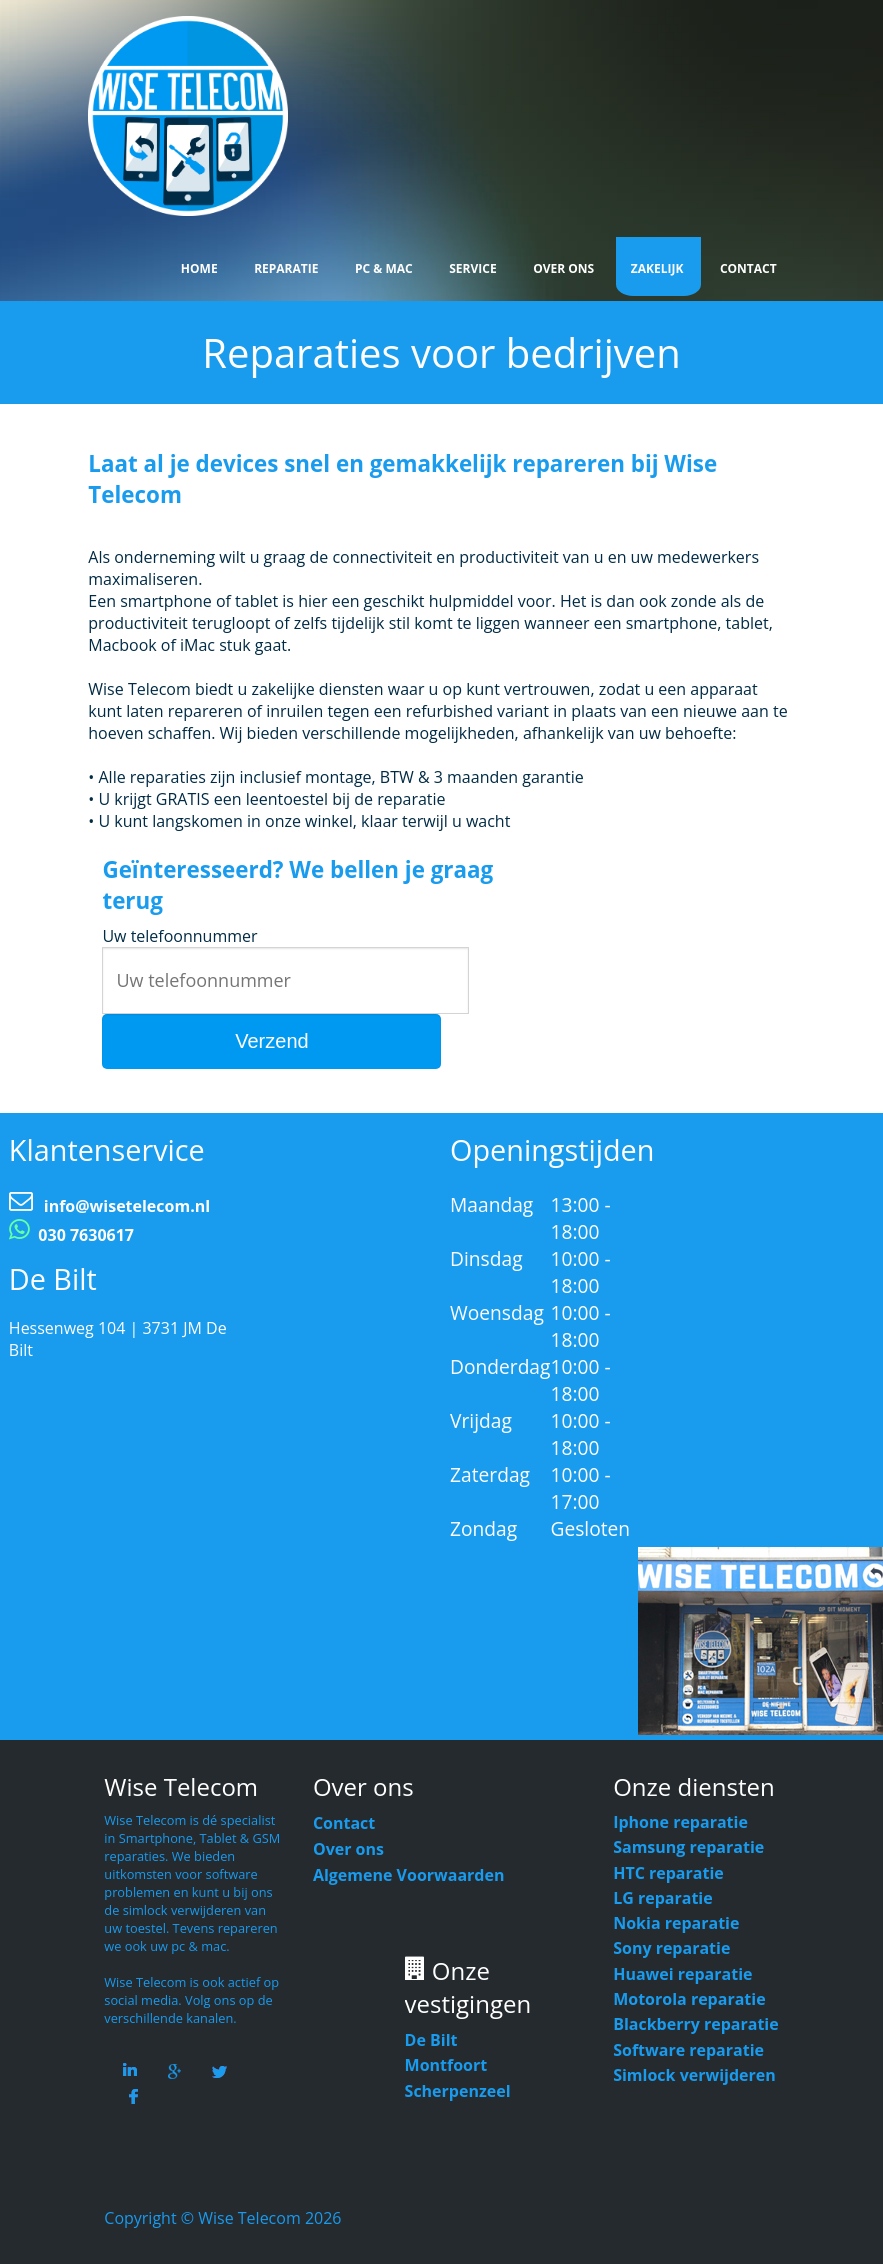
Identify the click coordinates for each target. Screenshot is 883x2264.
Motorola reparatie (689, 1999)
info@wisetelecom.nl (127, 1206)
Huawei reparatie (682, 1974)
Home (199, 268)
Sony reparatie (671, 1948)
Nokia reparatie (676, 1923)
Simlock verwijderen (694, 2075)
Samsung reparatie (688, 1847)
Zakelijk (657, 268)
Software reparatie (688, 2050)
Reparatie (286, 268)
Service (472, 268)
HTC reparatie (668, 1873)
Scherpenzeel (458, 2091)
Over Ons (563, 268)
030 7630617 (86, 1235)
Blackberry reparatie (696, 2024)
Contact (748, 268)
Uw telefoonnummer (179, 936)
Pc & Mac (384, 268)
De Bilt (431, 2040)
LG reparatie (663, 1898)
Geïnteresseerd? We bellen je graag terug (297, 885)
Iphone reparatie (680, 1822)
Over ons (348, 1849)
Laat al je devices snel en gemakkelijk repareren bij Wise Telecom (402, 479)
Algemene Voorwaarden (409, 1875)
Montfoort (446, 2065)
